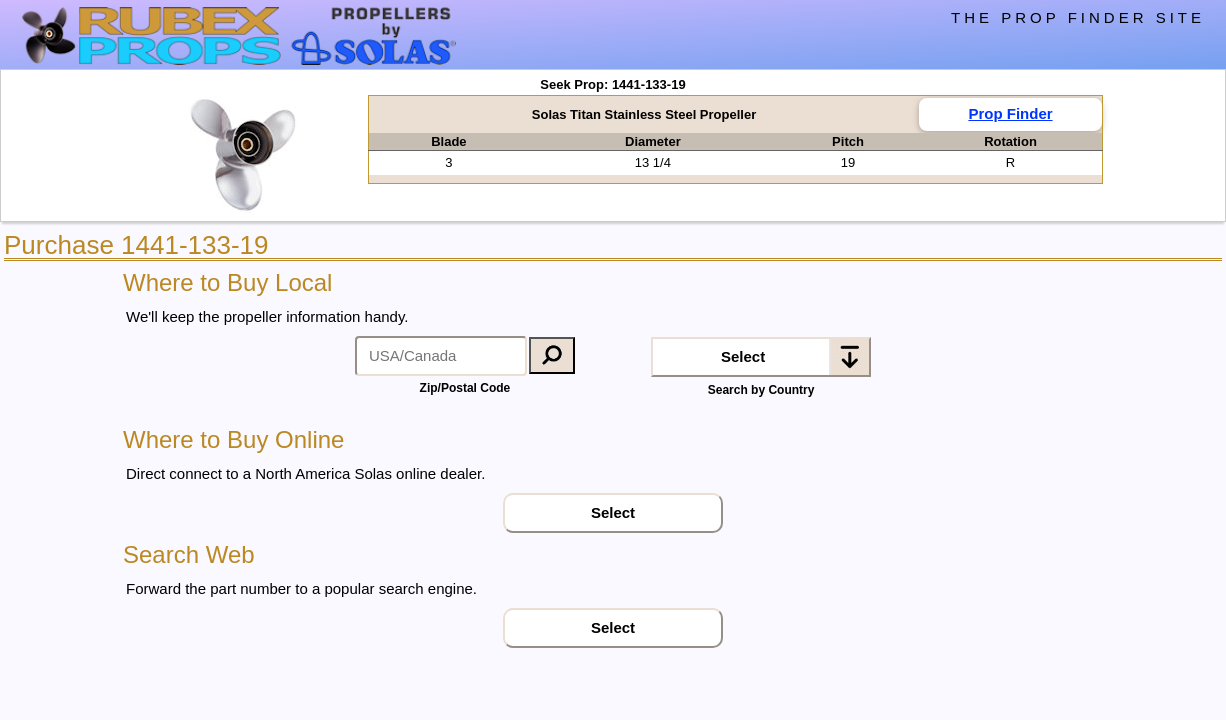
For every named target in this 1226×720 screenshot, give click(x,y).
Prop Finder (1010, 113)
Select (743, 356)
